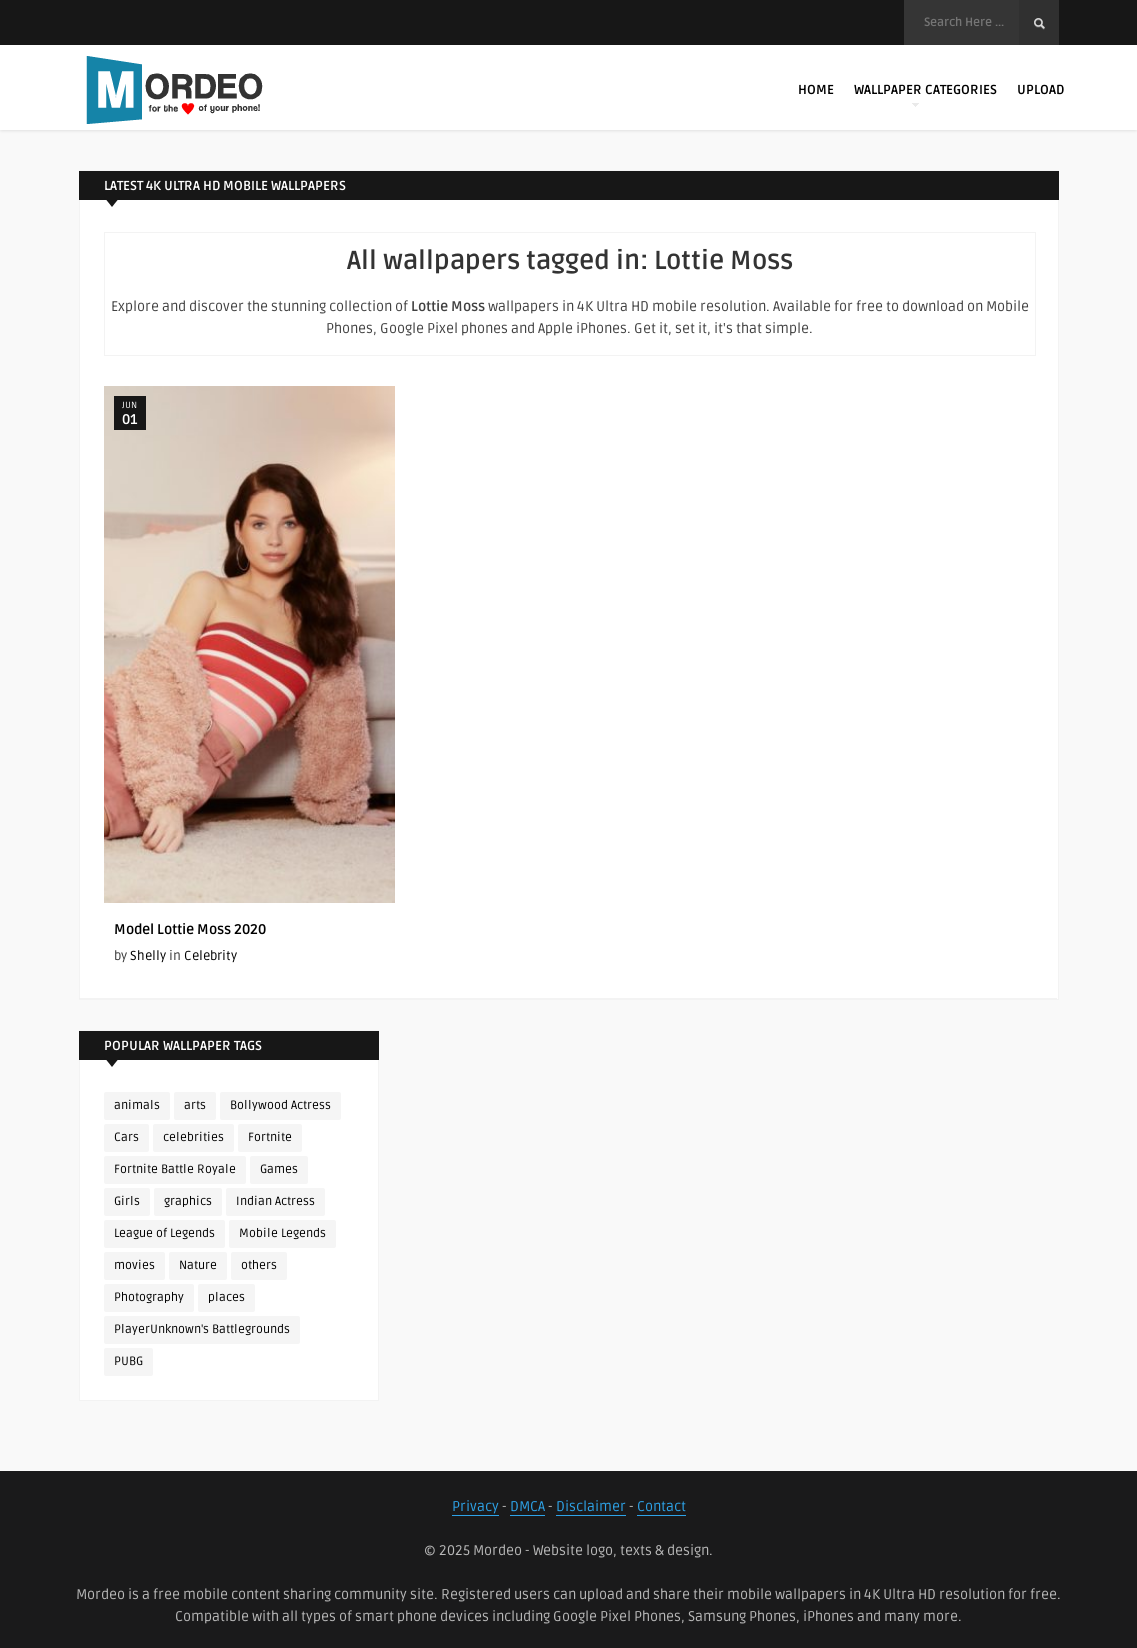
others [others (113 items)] (259, 1265)
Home (816, 90)
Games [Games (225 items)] (279, 1169)
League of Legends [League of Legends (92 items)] (164, 1233)
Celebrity (210, 956)
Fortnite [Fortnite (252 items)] (270, 1137)
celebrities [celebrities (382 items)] (193, 1137)
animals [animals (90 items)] (137, 1105)
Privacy (475, 1506)
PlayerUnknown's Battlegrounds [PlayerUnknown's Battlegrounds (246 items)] (202, 1329)
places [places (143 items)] (226, 1297)
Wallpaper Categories (925, 94)
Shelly (148, 956)
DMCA (527, 1506)
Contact (661, 1506)
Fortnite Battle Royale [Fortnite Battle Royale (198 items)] (175, 1169)
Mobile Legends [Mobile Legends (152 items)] (282, 1233)
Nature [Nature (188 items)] (198, 1265)
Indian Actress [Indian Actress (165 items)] (275, 1201)
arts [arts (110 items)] (195, 1105)
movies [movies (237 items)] (134, 1265)
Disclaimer (591, 1506)
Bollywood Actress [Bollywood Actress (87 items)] (280, 1105)
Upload (1040, 90)
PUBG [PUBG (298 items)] (128, 1361)
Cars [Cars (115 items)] (126, 1137)
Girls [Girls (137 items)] (127, 1201)
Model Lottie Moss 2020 (190, 929)
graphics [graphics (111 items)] (188, 1201)
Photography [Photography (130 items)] (149, 1297)
